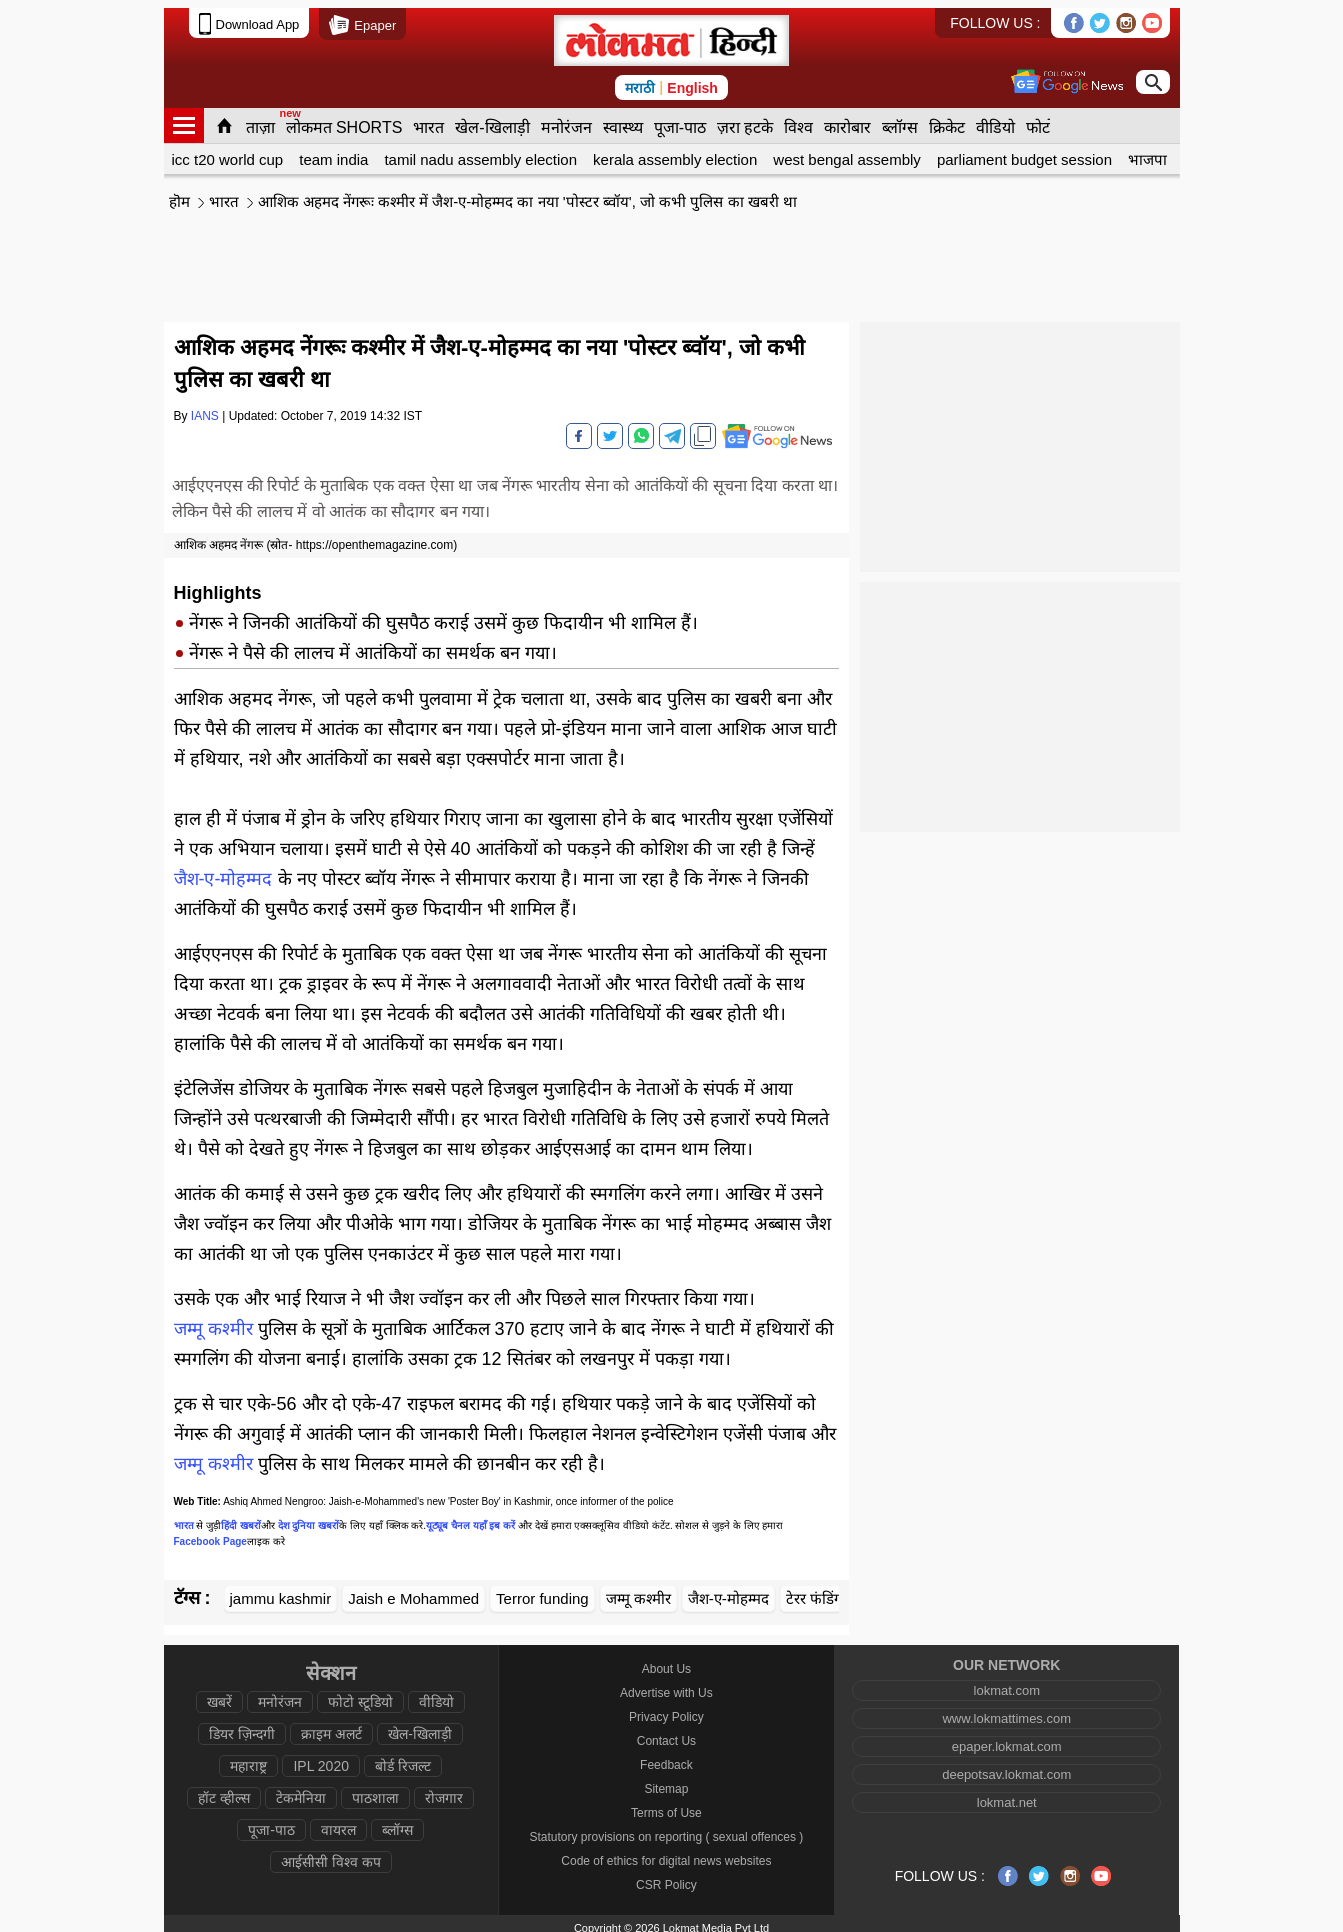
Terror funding (542, 1590)
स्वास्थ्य (623, 119)
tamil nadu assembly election (480, 151)
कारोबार (847, 119)
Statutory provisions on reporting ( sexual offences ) (666, 1829)
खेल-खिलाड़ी (492, 119)
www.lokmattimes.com (1006, 1710)
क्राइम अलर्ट (331, 1726)
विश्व (798, 119)
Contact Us (666, 1733)
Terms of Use (666, 1805)
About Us (666, 1661)
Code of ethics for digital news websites (666, 1853)
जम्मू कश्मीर (213, 1321)
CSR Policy (666, 1877)
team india (333, 151)
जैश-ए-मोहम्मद (223, 871)
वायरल (338, 1822)
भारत (428, 119)
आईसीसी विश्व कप (331, 1854)
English (692, 80)
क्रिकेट (947, 119)
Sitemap (666, 1781)
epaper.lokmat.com (1007, 1738)
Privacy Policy (666, 1709)
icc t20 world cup (228, 151)
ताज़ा (260, 119)
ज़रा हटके (745, 119)
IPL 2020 (321, 1758)
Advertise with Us (666, 1685)
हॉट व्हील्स (224, 1790)
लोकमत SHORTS (344, 119)
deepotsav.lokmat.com (1006, 1766)
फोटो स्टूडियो (360, 1694)
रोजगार (444, 1790)
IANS (205, 408)
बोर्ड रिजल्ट (403, 1758)
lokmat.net (1007, 1794)
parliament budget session (1024, 151)
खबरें (219, 1694)
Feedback (666, 1757)
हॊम (179, 193)
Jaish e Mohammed (413, 1590)
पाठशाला (375, 1790)
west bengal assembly (847, 151)
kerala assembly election (675, 151)
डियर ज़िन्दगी (242, 1726)
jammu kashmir (281, 1590)
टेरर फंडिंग (814, 1590)
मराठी (640, 80)
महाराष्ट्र (248, 1758)
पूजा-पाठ (680, 119)
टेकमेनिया (301, 1790)
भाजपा (1147, 151)
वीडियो (995, 119)
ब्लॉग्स (900, 119)
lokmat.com (1007, 1682)
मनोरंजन (566, 119)
